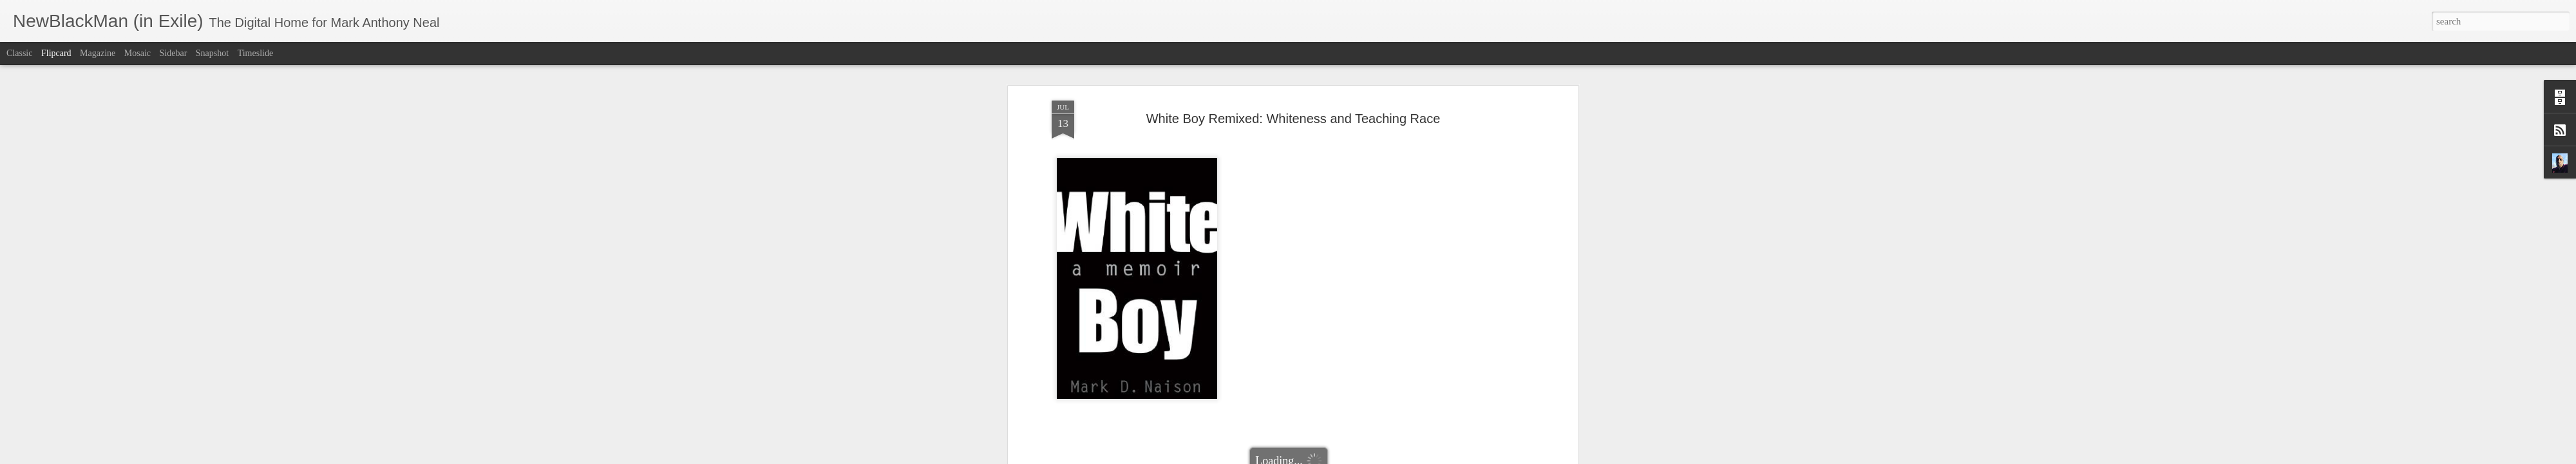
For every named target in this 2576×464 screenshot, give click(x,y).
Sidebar (173, 53)
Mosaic (137, 53)
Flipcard (56, 53)
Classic (19, 53)
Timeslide (256, 53)
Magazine (97, 53)
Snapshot (212, 53)
